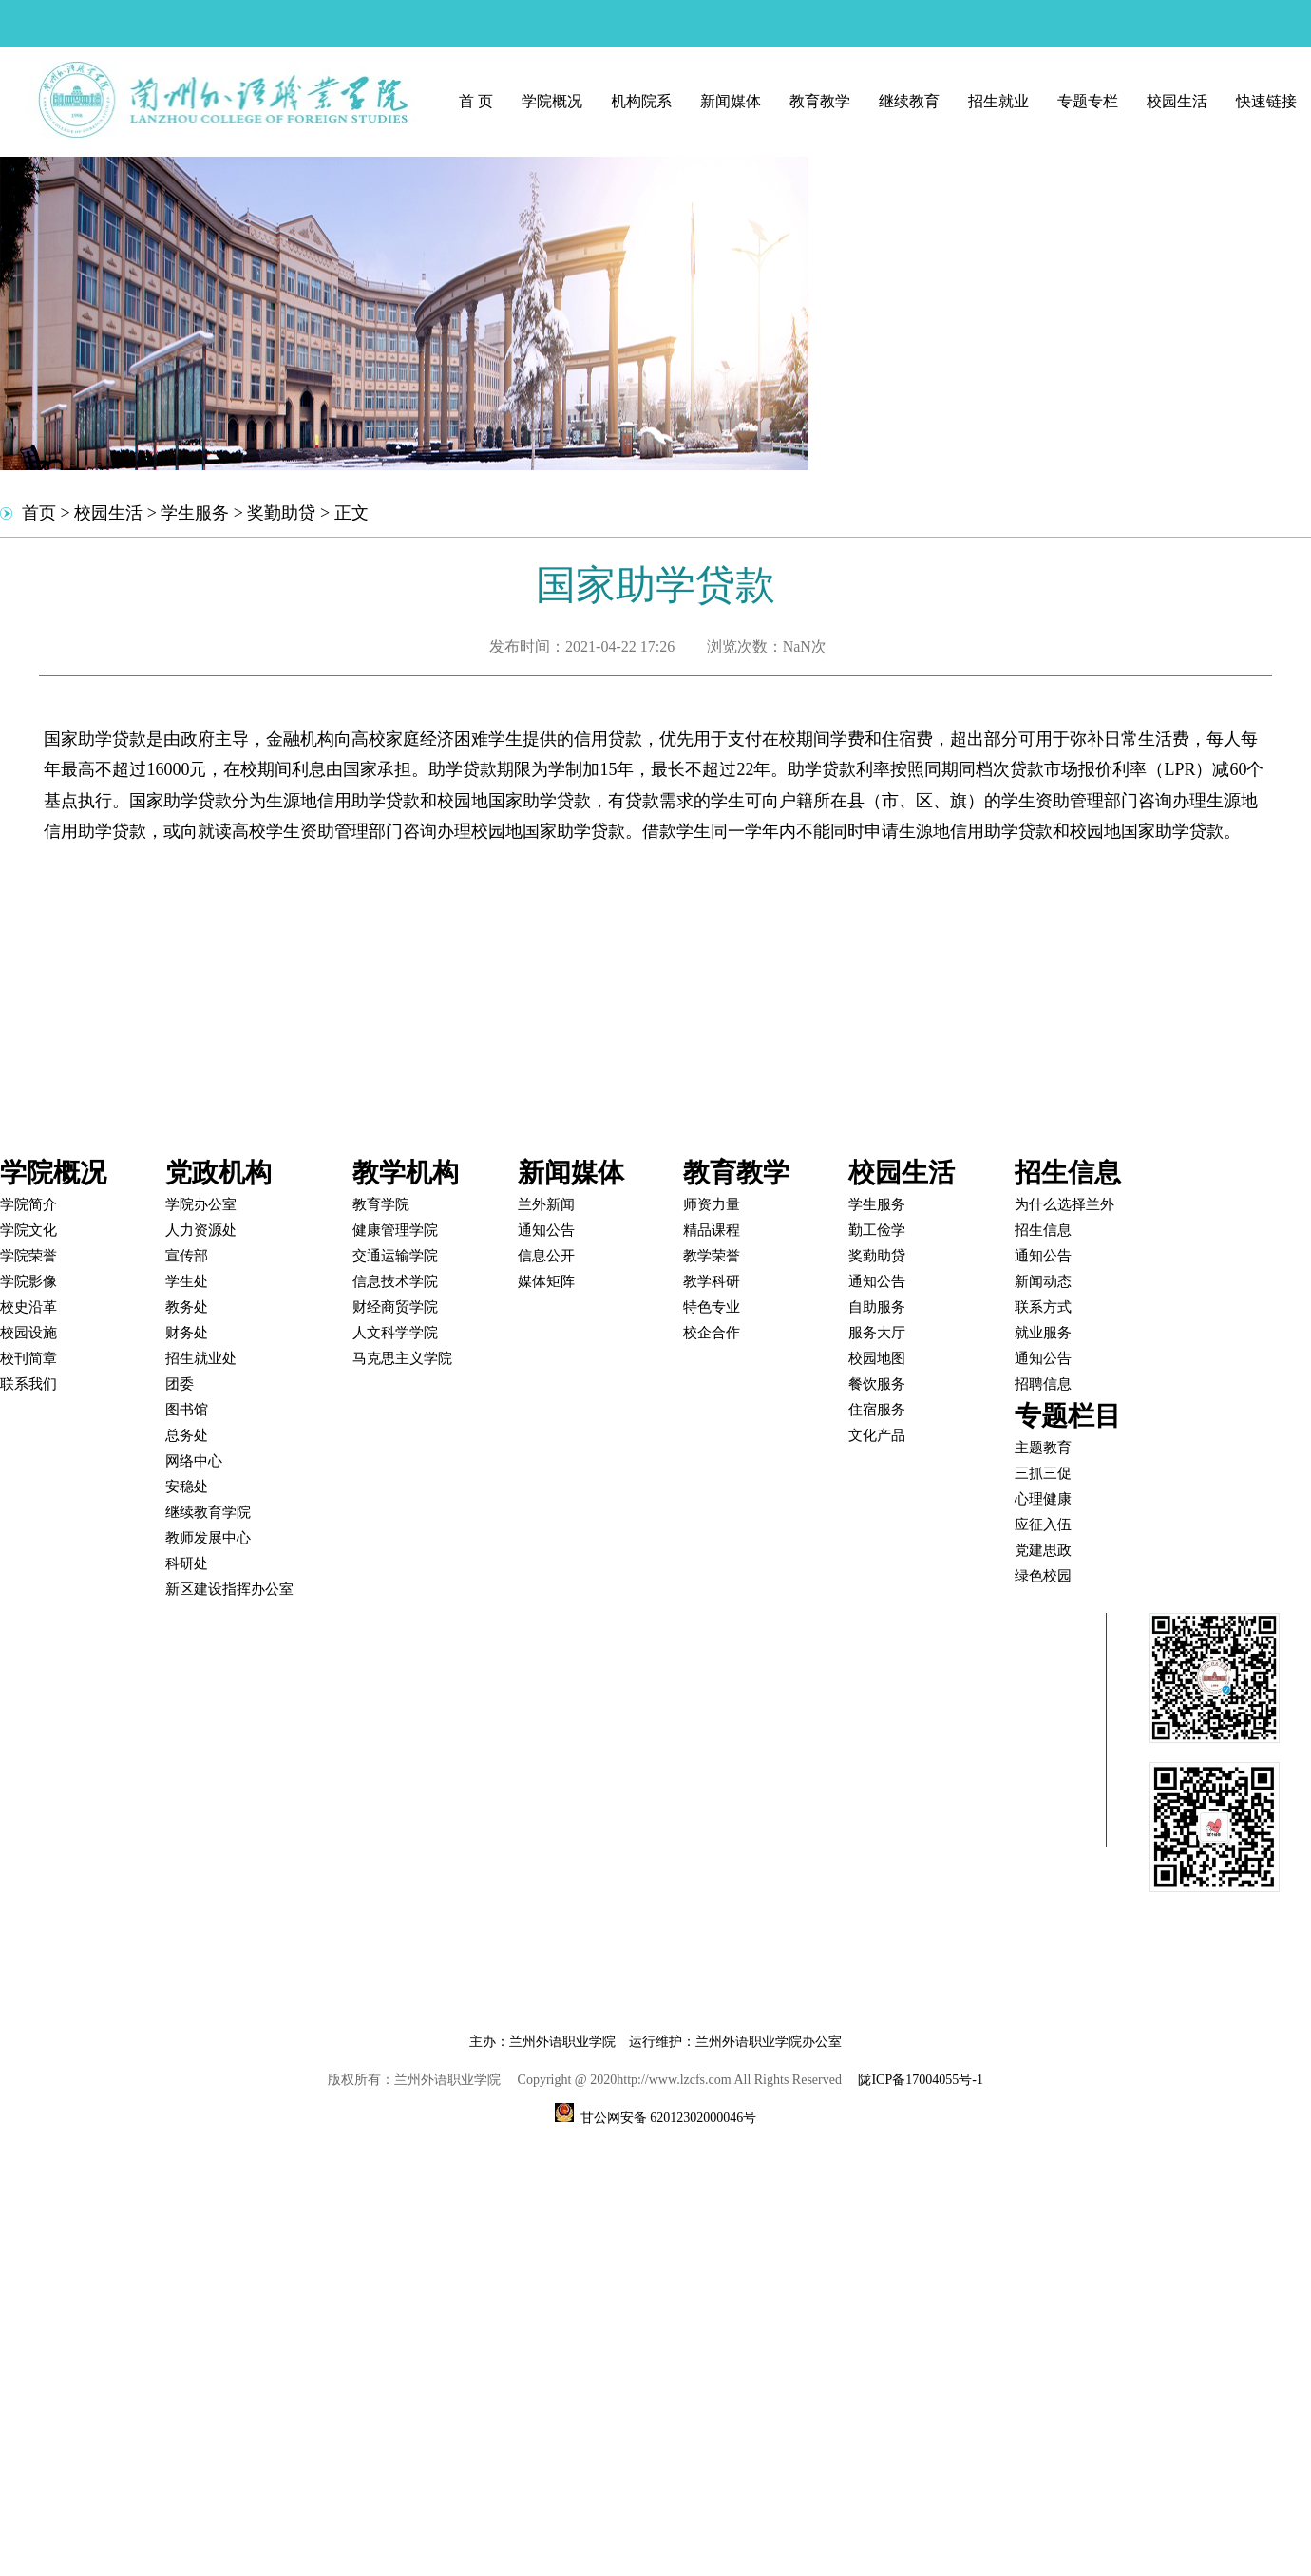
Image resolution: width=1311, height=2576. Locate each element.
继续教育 (909, 101)
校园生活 (1177, 101)
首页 (39, 512)
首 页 (476, 101)
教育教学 (819, 101)
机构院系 (641, 101)
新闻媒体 (730, 101)
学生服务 (195, 512)
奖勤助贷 (281, 512)
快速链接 (1266, 101)
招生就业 (998, 101)
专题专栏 (1087, 101)
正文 (351, 512)
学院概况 (552, 101)
